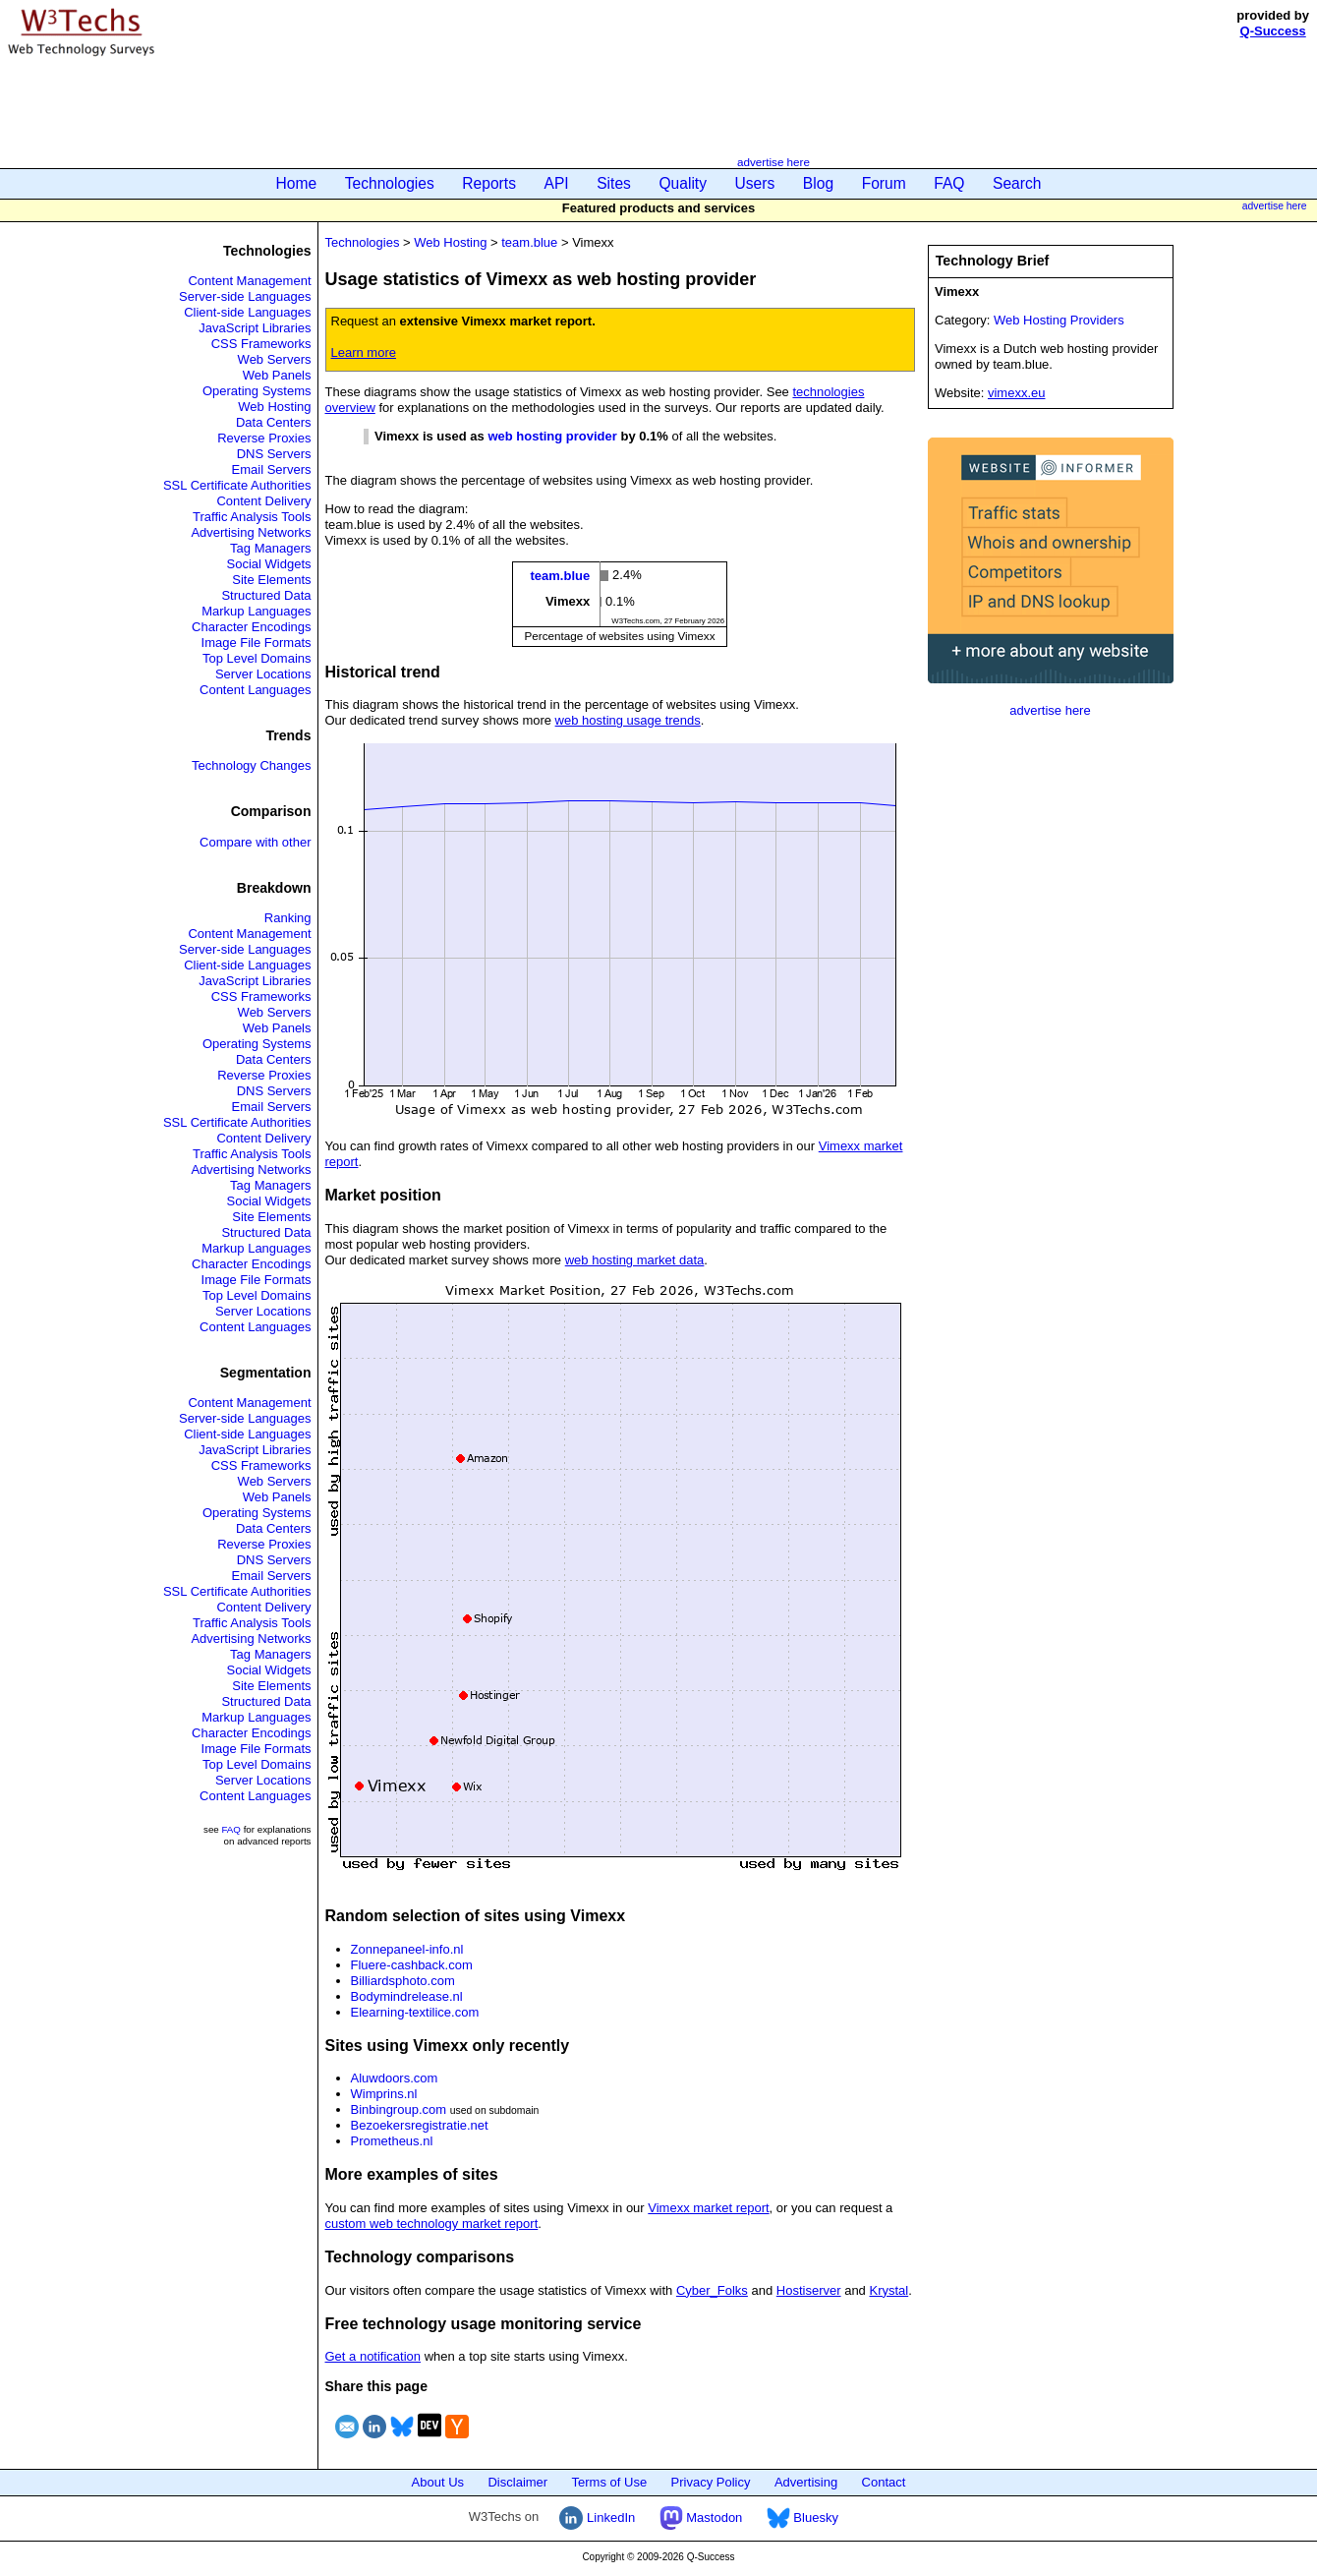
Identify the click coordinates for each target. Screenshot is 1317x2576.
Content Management (249, 280)
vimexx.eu (1017, 392)
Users (755, 183)
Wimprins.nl (384, 2093)
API (556, 183)
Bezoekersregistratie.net (419, 2125)
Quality (682, 183)
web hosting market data (635, 1260)
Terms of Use (610, 2482)
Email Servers (272, 469)
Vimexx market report (708, 2207)
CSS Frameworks (261, 343)
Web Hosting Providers (1059, 320)
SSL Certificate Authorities (237, 485)
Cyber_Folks (712, 2290)
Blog (818, 183)
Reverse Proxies (264, 438)
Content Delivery (263, 501)
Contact (884, 2482)
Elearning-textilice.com (415, 2012)
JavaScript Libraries (255, 328)
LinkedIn (597, 2517)
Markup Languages (256, 611)
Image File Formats (256, 642)
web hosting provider (551, 436)
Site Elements (271, 579)
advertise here (773, 161)
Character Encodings (251, 626)
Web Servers (275, 359)
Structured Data (266, 595)
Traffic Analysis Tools (252, 516)
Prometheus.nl (392, 2141)
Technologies (389, 183)
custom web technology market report (432, 2223)
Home (296, 183)
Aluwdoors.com (394, 2078)
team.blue (529, 242)
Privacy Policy (711, 2482)
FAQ (949, 183)
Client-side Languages (247, 312)
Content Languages (255, 689)
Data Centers (274, 422)
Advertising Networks (251, 532)
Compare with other (255, 842)
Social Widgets (269, 563)
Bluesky (802, 2517)
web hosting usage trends (628, 720)
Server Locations (263, 674)
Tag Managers (270, 548)
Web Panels (277, 375)
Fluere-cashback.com (412, 1965)
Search (1017, 183)
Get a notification (373, 2356)
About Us (438, 2482)
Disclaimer (517, 2482)
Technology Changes (251, 765)
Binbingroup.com (399, 2109)
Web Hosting (274, 406)
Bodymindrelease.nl (407, 1996)
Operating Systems (257, 390)
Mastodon (701, 2517)
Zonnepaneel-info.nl (407, 1949)
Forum (884, 183)
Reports (489, 183)
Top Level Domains (257, 658)
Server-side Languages (245, 296)
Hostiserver (808, 2290)
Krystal (888, 2290)
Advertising (805, 2482)
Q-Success (1273, 31)
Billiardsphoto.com (403, 1980)
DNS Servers (274, 453)
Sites (614, 183)
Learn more (363, 352)
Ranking (288, 917)
